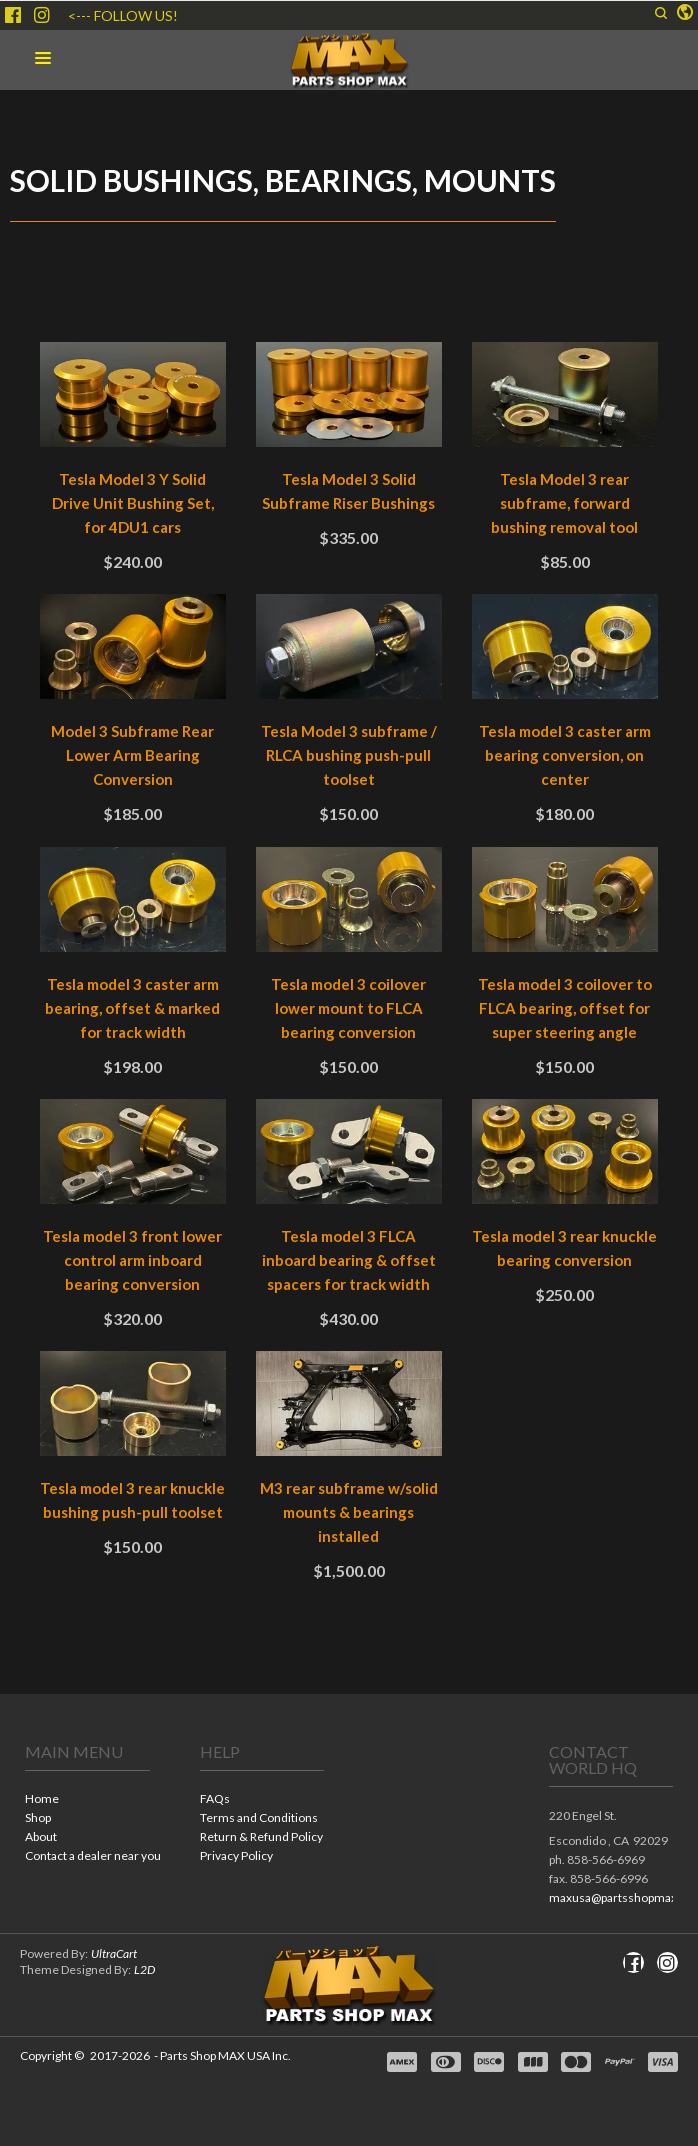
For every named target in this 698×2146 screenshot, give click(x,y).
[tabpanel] (349, 980)
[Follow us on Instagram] (42, 15)
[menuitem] (87, 1800)
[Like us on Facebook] (13, 15)
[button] (661, 13)
